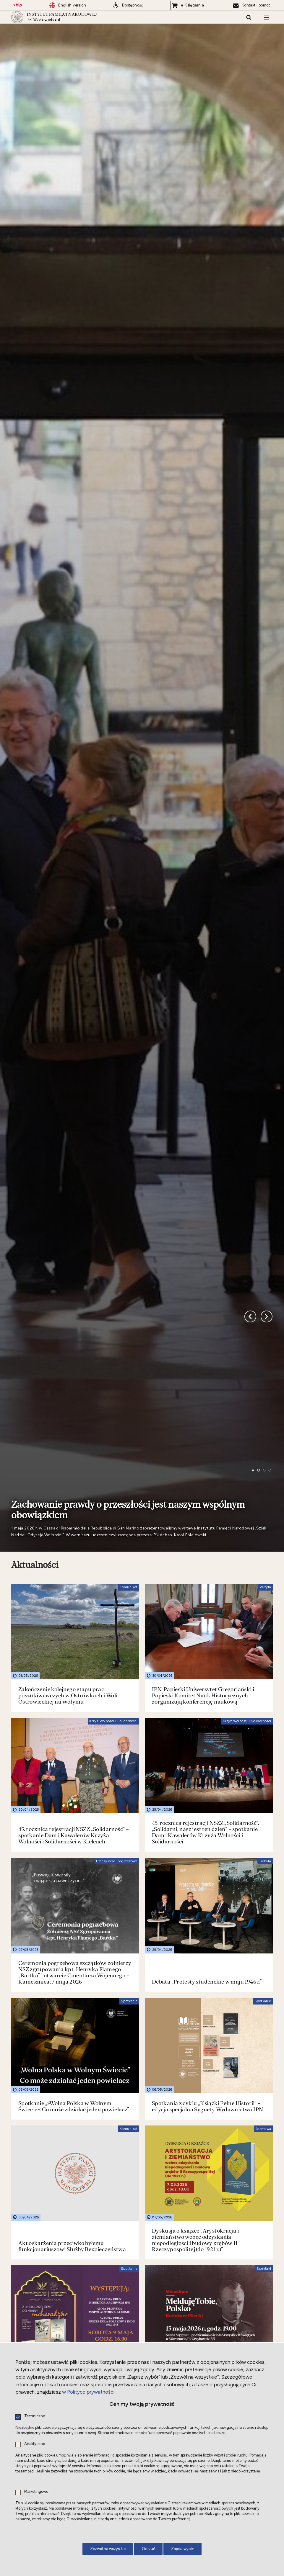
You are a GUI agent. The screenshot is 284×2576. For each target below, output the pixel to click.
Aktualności (35, 1559)
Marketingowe (36, 2492)
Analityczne (34, 2444)
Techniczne (34, 2416)
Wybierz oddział (47, 22)
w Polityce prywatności (88, 2392)
